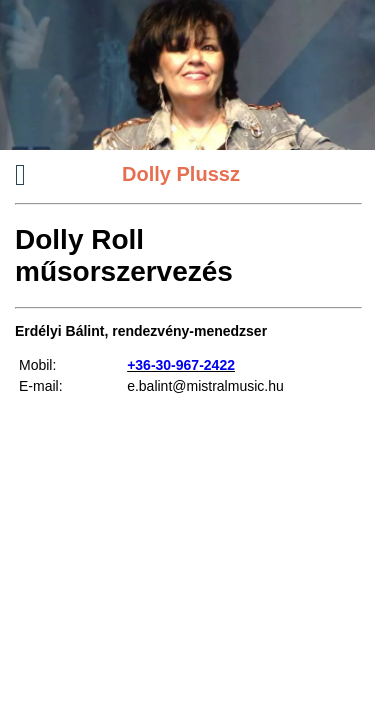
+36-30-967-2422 (181, 365)
